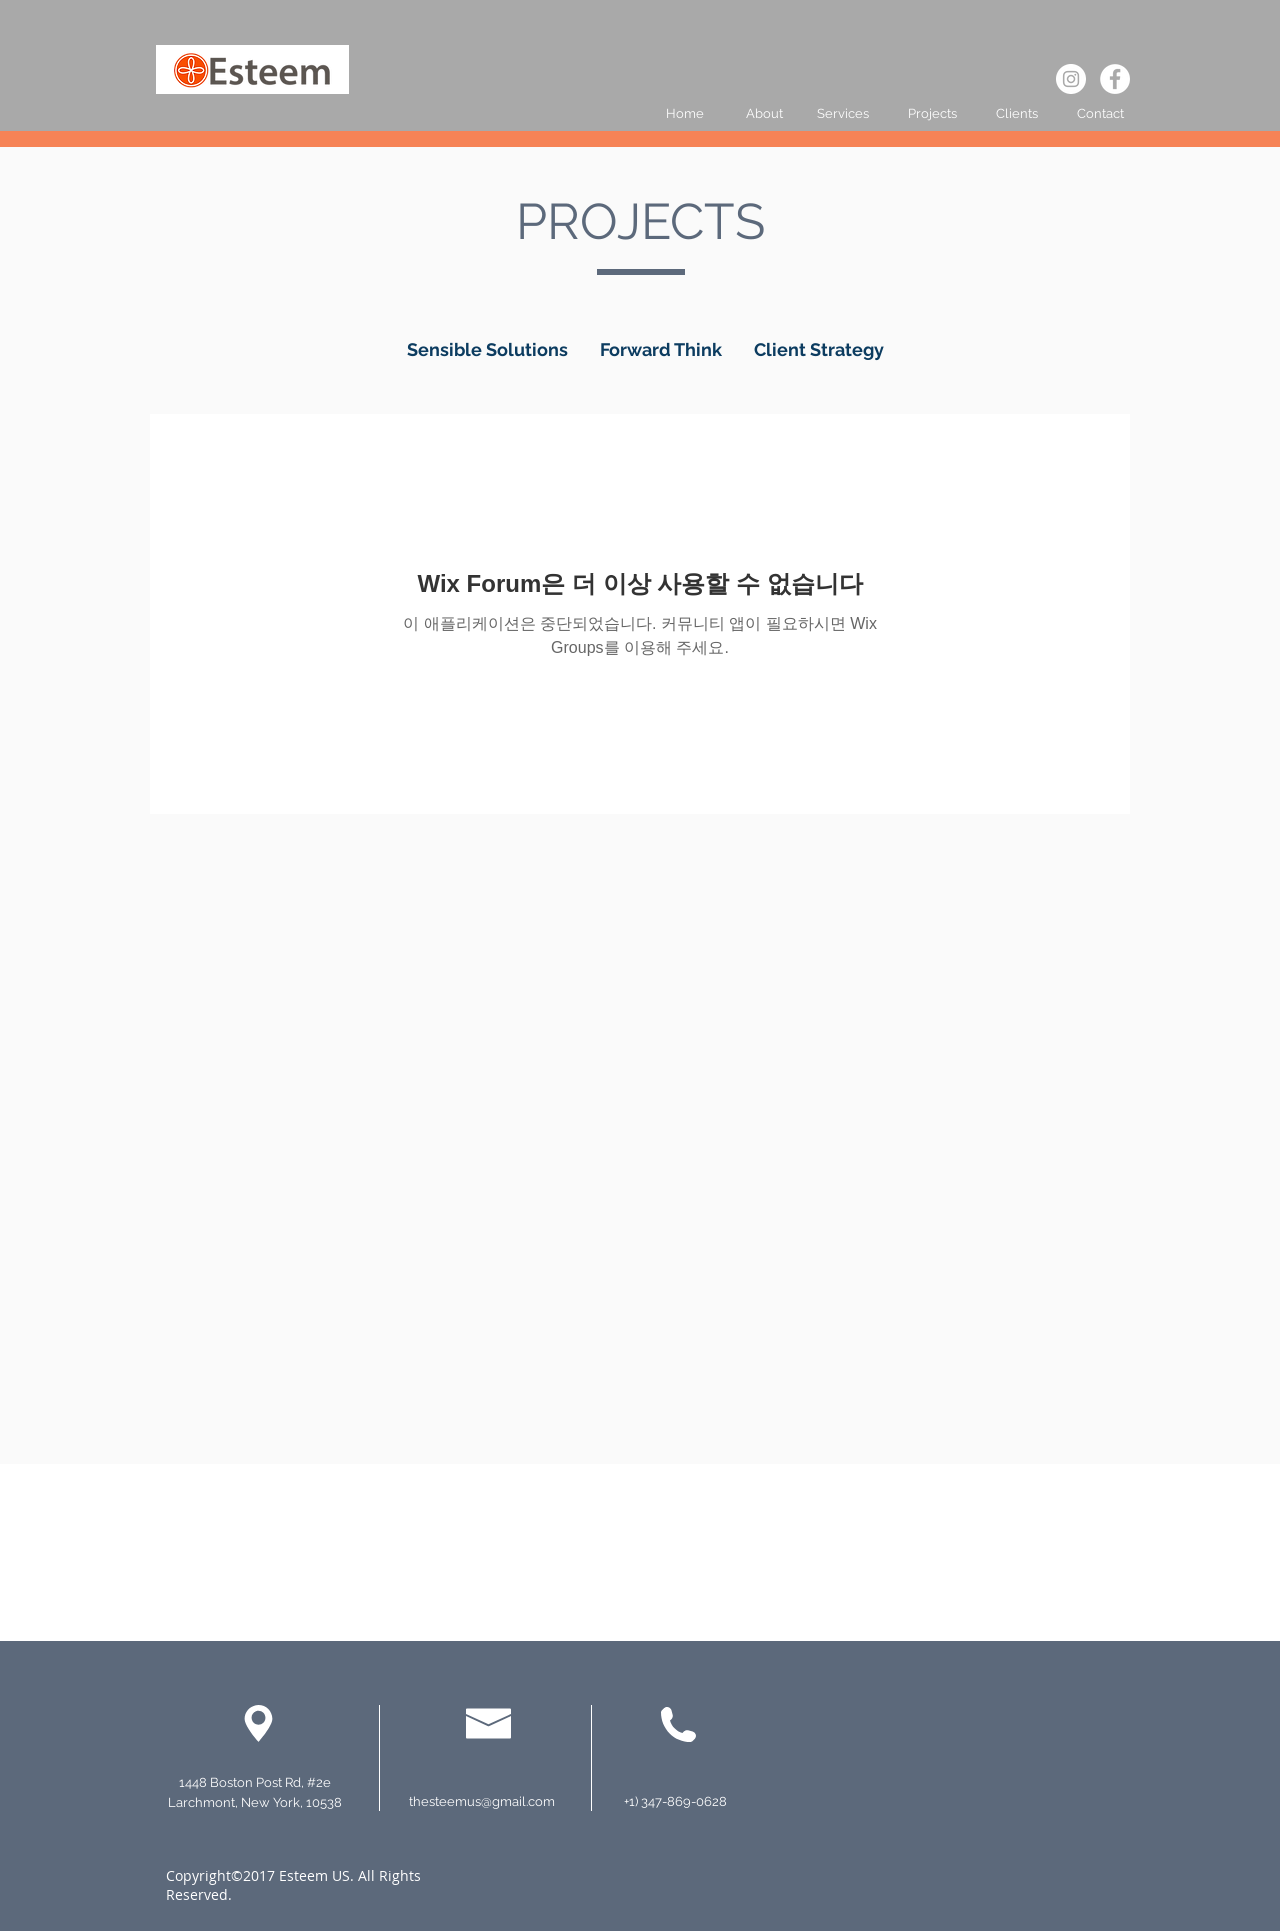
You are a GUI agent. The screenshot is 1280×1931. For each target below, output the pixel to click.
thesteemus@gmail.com (482, 1801)
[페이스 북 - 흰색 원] (1115, 79)
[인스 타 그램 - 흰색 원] (1071, 79)
